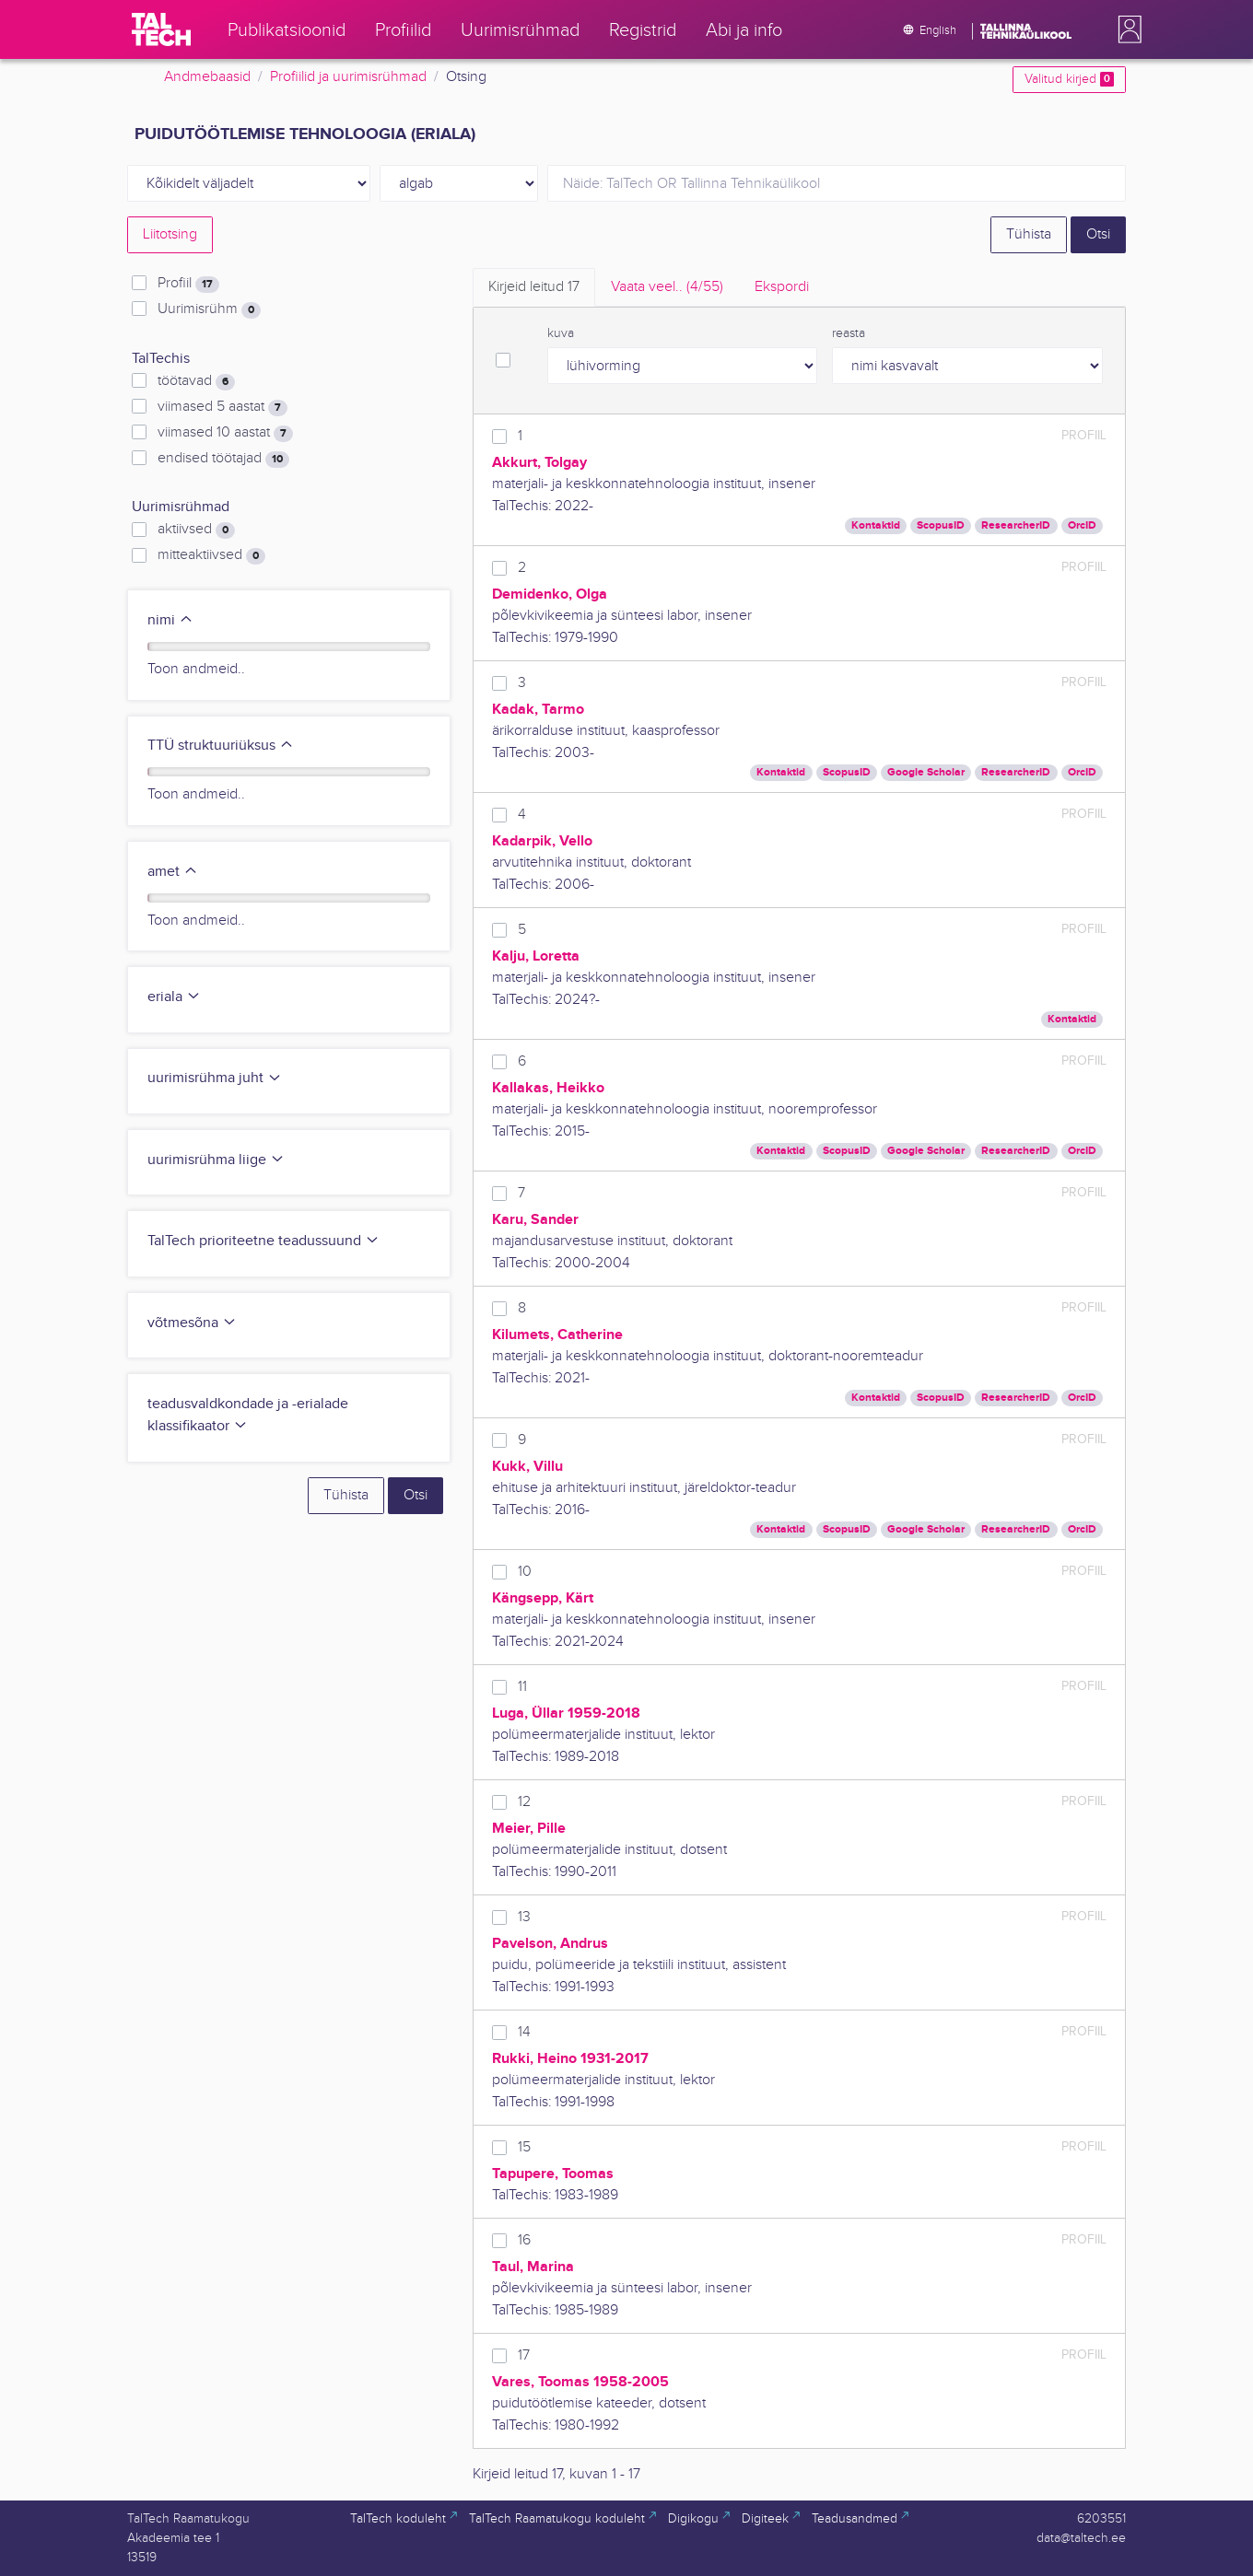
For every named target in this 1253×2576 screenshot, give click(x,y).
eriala (174, 997)
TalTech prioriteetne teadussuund (263, 1241)
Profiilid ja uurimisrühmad (348, 77)
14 (524, 2032)
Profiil (188, 283)
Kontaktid (875, 525)
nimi (170, 620)
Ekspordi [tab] (782, 287)
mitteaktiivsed (211, 555)
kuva (560, 333)
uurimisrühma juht (214, 1078)
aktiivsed (196, 529)
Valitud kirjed (1069, 79)
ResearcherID (1015, 525)
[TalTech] (161, 29)
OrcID (1082, 525)
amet (172, 871)
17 (524, 2355)
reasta (848, 333)
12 (524, 1802)
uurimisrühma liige (216, 1160)
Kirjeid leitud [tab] (534, 287)
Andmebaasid (207, 77)
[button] (1126, 29)
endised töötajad (223, 458)
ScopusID (941, 525)
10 (525, 1571)
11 (522, 1687)
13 (524, 1917)
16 (524, 2240)
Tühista (1028, 234)
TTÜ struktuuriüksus (220, 745)
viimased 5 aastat (222, 407)
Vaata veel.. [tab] (667, 287)
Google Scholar (926, 772)
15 (524, 2147)
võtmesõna (192, 1323)
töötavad (196, 381)
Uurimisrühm (209, 309)
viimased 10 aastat (225, 433)
